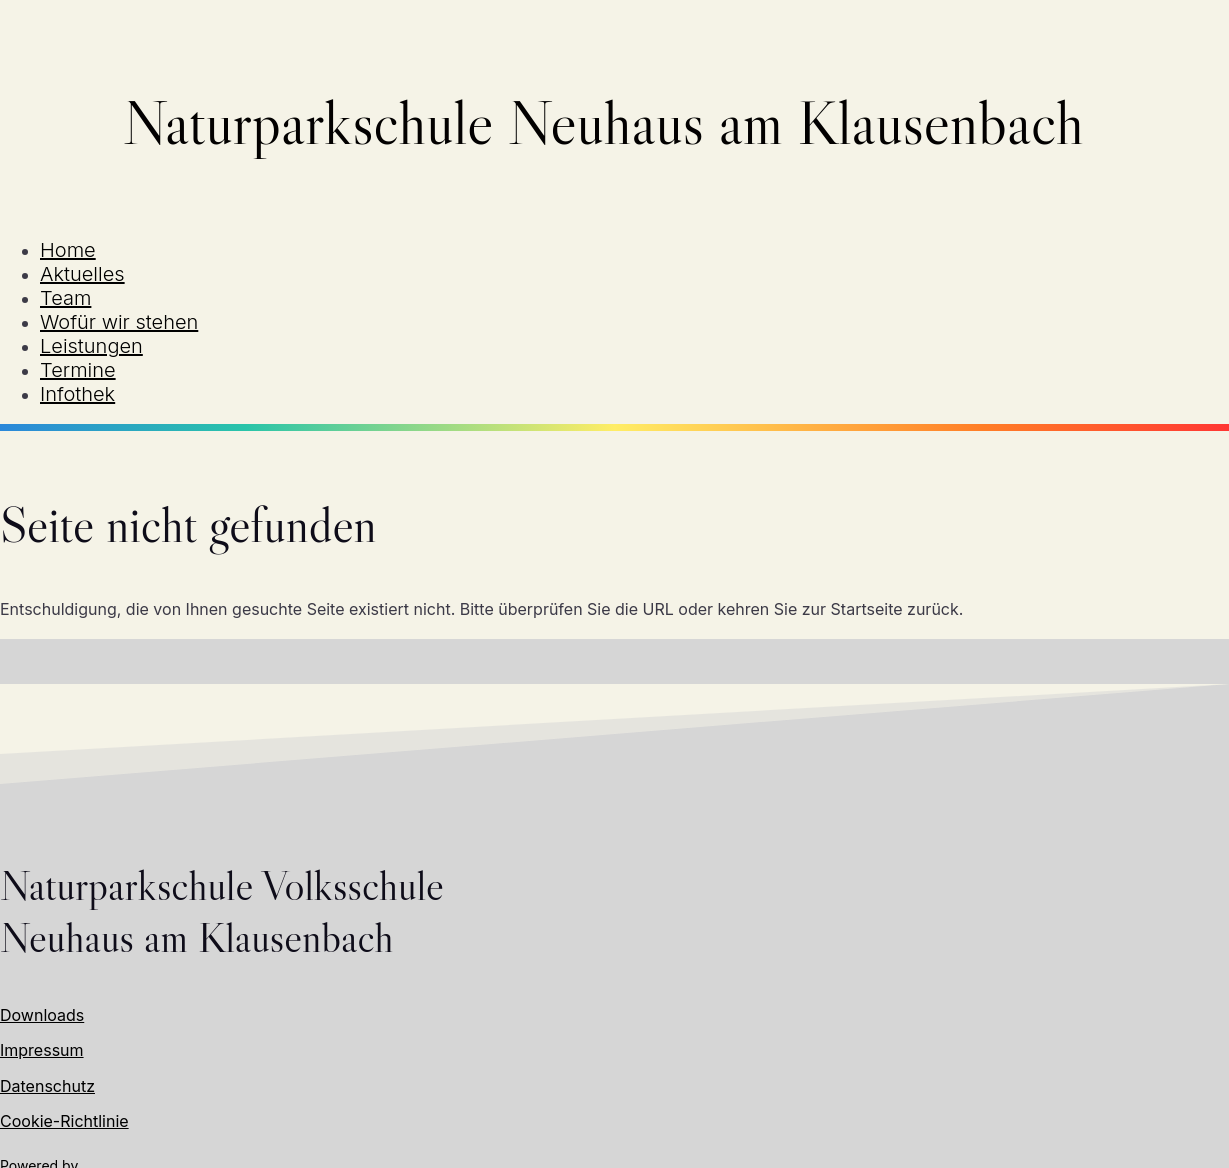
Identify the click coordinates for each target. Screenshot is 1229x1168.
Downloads (42, 1015)
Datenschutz (47, 1086)
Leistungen (91, 346)
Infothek (77, 394)
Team (65, 298)
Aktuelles (82, 274)
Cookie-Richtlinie (64, 1121)
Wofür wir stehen (119, 322)
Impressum (42, 1050)
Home (68, 250)
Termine (78, 370)
